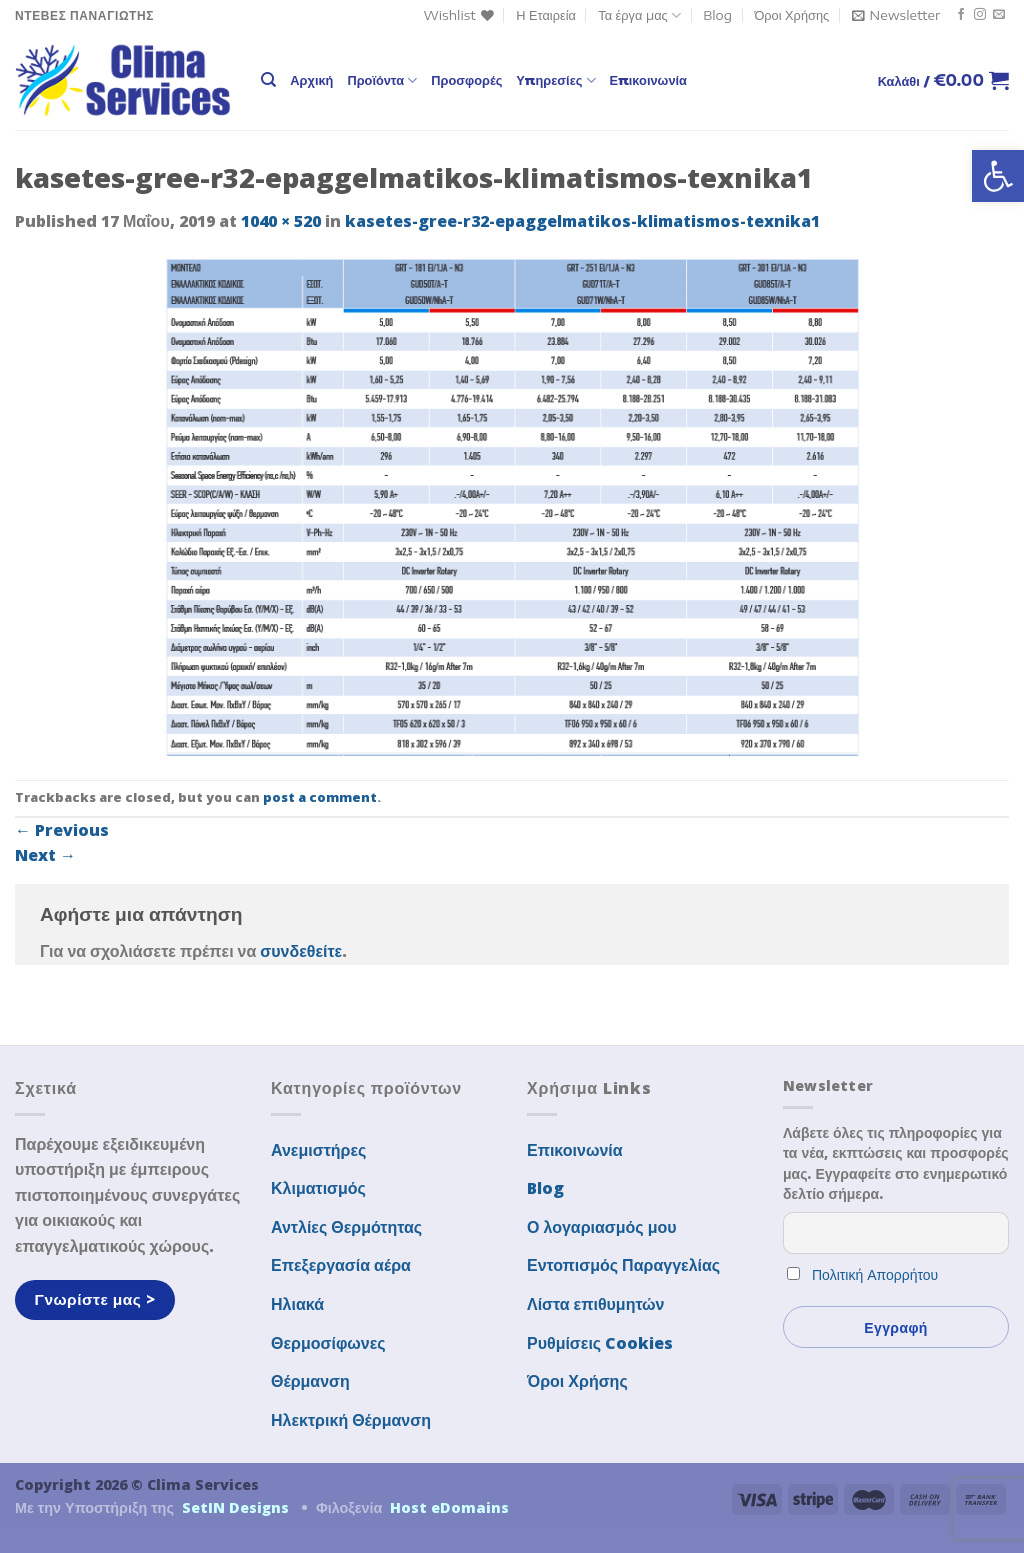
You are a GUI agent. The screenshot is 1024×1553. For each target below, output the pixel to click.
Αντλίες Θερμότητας (346, 1227)
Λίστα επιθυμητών (596, 1304)
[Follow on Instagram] (980, 15)
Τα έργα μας (639, 15)
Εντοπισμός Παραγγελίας (623, 1265)
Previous (62, 830)
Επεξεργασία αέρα (341, 1265)
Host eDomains (449, 1507)
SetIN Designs (235, 1507)
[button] (998, 176)
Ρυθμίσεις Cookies (600, 1343)
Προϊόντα (382, 80)
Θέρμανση (310, 1381)
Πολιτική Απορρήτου (875, 1274)
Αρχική (311, 80)
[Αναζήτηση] (268, 80)
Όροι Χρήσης (791, 15)
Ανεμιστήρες (318, 1150)
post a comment (320, 797)
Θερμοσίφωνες (328, 1343)
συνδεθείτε (301, 951)
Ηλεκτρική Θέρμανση (351, 1420)
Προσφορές (466, 80)
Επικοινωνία (648, 80)
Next (45, 855)
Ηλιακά (297, 1304)
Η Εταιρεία (546, 15)
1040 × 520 (281, 221)
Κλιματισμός (318, 1188)
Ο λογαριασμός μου (602, 1227)
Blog (717, 15)
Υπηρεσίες (555, 80)
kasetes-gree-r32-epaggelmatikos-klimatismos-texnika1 (582, 221)
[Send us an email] (999, 15)
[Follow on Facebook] (961, 15)
